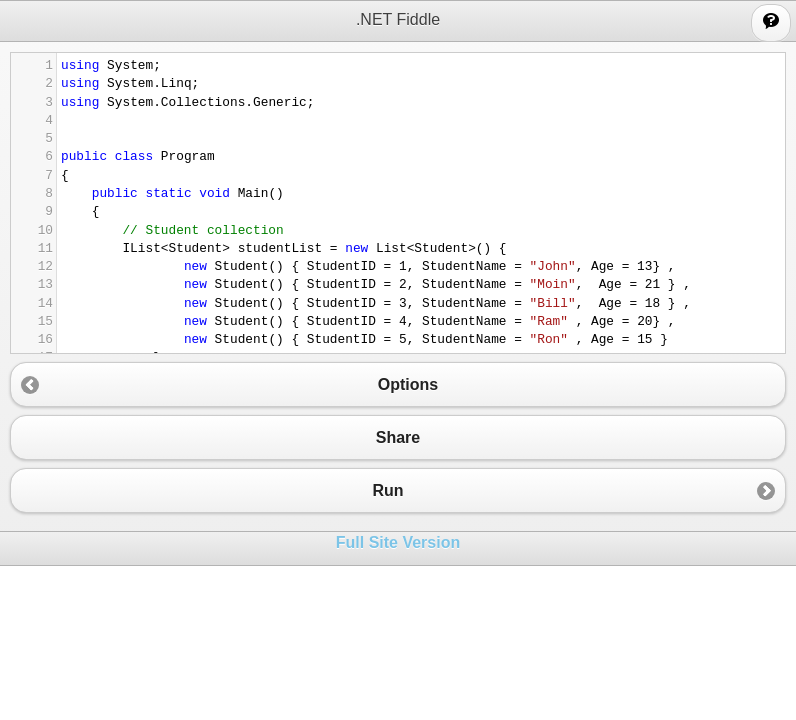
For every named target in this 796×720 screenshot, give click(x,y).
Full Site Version (398, 542)
